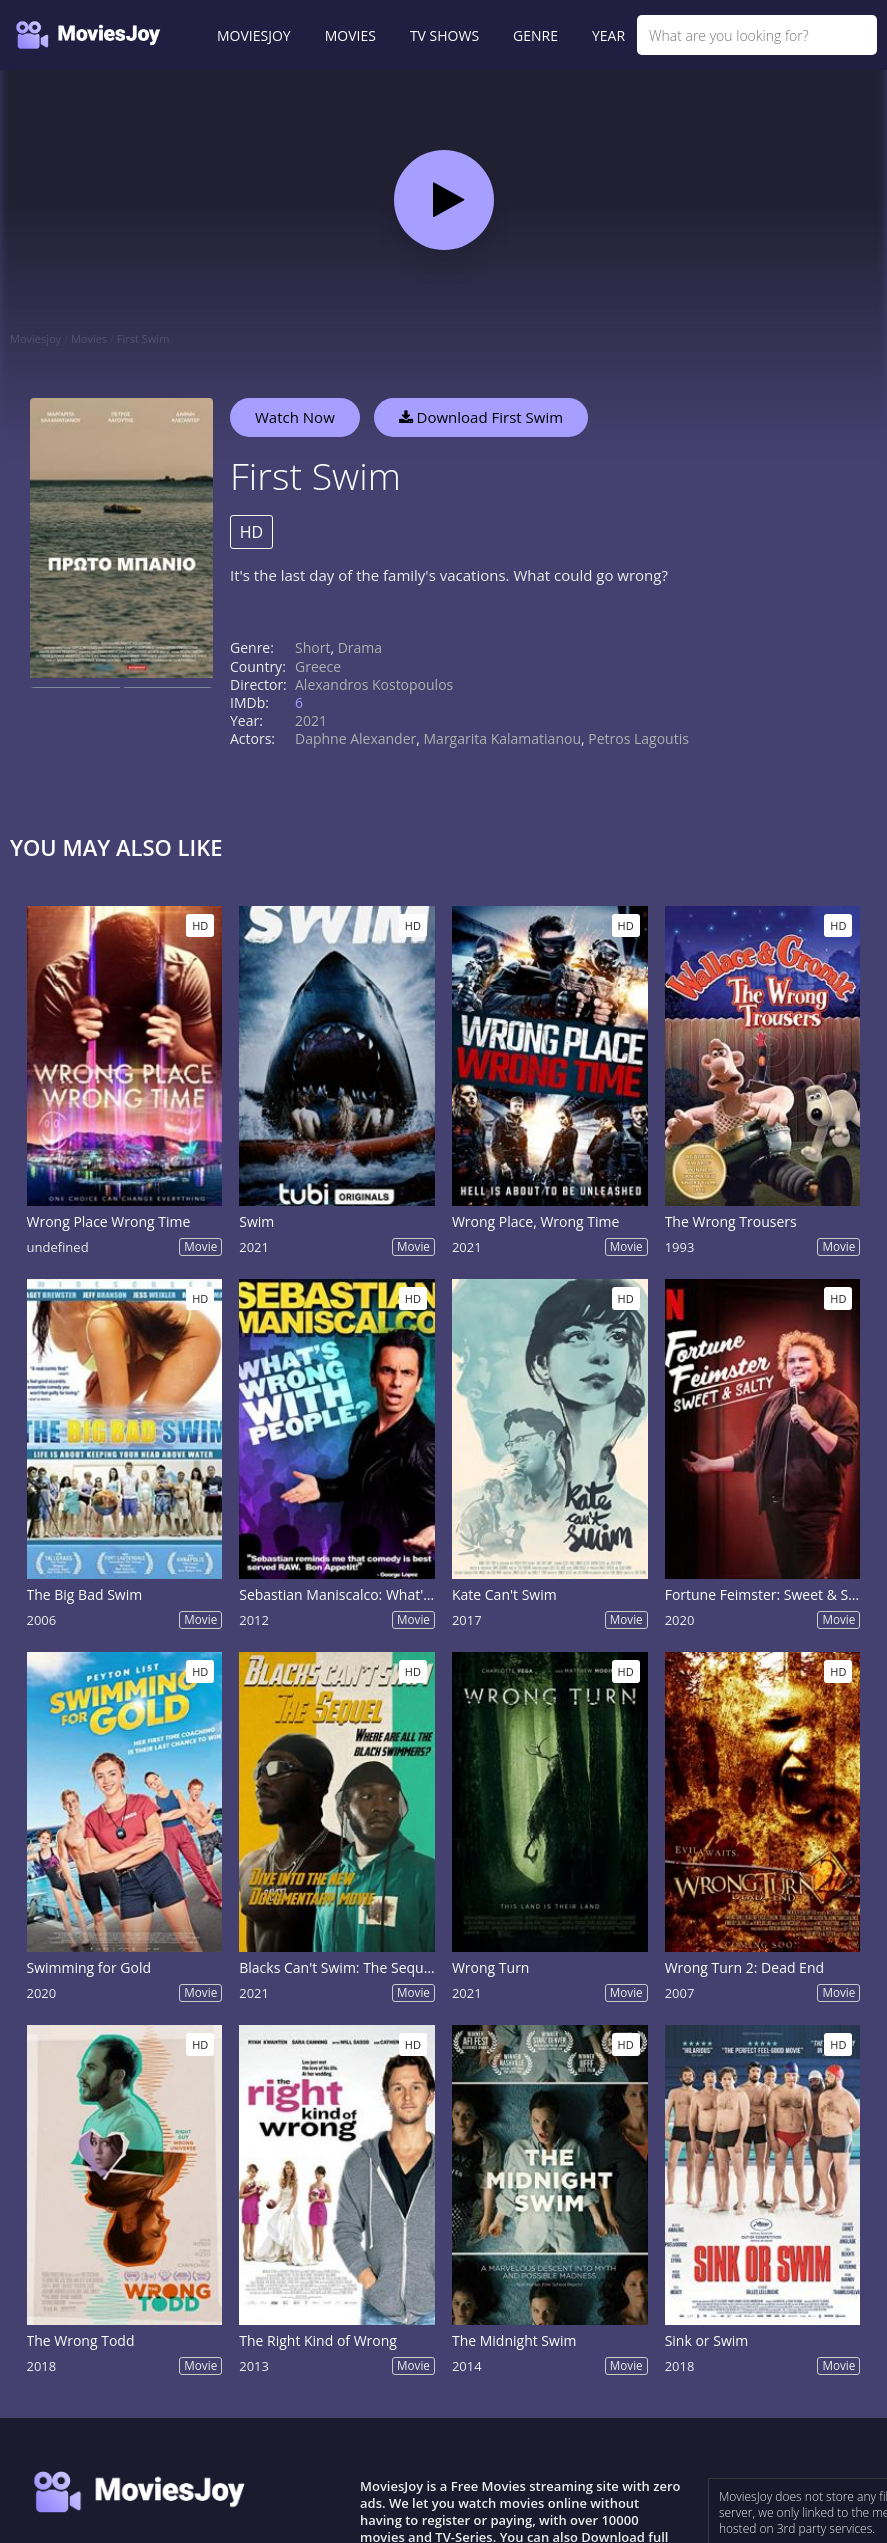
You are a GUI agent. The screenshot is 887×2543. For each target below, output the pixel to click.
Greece (318, 666)
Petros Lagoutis (638, 738)
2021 (311, 720)
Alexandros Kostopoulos (374, 684)
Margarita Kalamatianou (502, 738)
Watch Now (295, 417)
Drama (360, 647)
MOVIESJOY (254, 35)
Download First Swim (481, 417)
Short (312, 647)
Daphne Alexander (355, 738)
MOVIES (350, 35)
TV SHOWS (444, 35)
